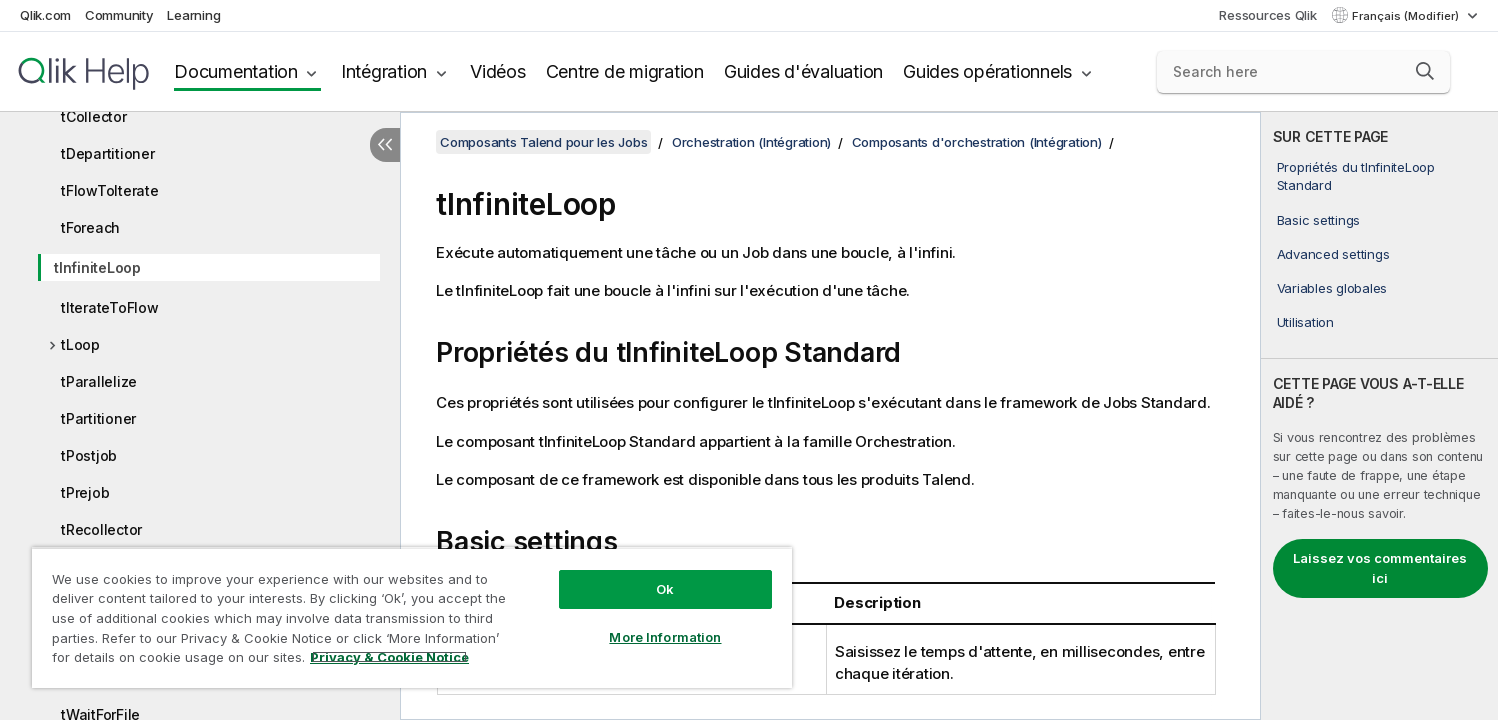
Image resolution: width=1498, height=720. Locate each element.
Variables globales (1332, 288)
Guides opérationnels (987, 71)
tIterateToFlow (110, 307)
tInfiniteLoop (97, 267)
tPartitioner (98, 418)
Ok (665, 589)
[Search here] (1304, 72)
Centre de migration (625, 71)
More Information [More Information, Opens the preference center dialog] (665, 637)
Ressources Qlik (1267, 15)
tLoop (80, 344)
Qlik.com (45, 15)
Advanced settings (1333, 254)
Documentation (236, 71)
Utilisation (1305, 322)
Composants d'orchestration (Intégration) (977, 142)
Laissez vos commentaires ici (1380, 568)
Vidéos (498, 71)
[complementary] (1379, 416)
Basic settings (1319, 220)
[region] (412, 617)
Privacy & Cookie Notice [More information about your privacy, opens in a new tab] (389, 657)
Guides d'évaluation (803, 71)
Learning (193, 15)
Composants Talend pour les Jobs (543, 142)
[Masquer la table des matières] (385, 145)
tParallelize (99, 381)
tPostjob (89, 455)
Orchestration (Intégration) (751, 142)
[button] (1425, 71)
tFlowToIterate (110, 190)
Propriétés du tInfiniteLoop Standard (1356, 176)
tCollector (94, 116)
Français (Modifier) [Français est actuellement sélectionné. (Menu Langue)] (1407, 16)
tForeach (90, 227)
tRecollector (101, 529)
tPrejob (85, 492)
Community (119, 15)
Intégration (384, 71)
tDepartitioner (108, 153)
